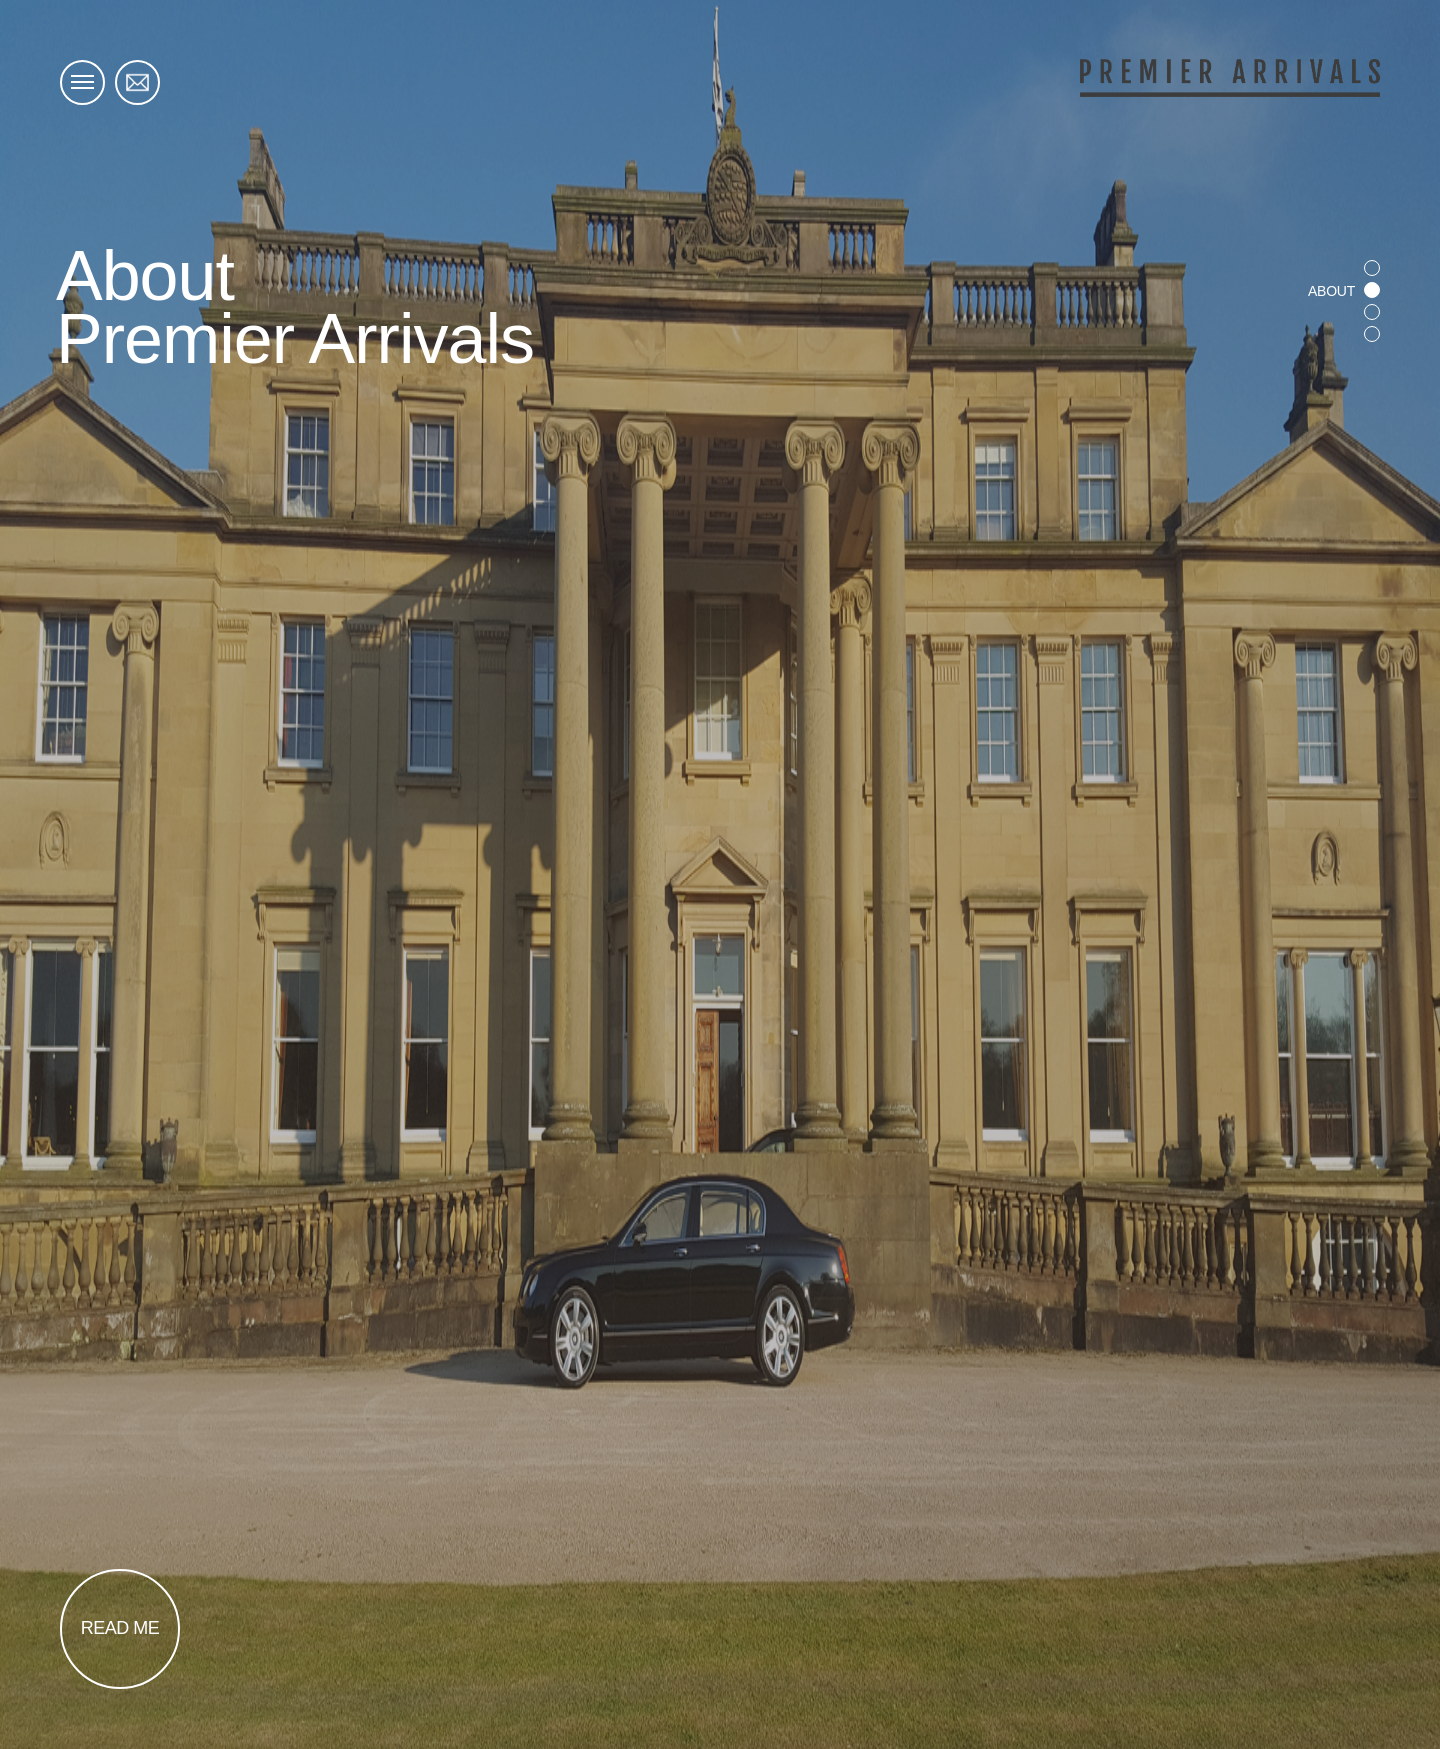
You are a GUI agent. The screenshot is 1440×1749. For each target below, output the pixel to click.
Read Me (120, 1628)
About (1331, 290)
